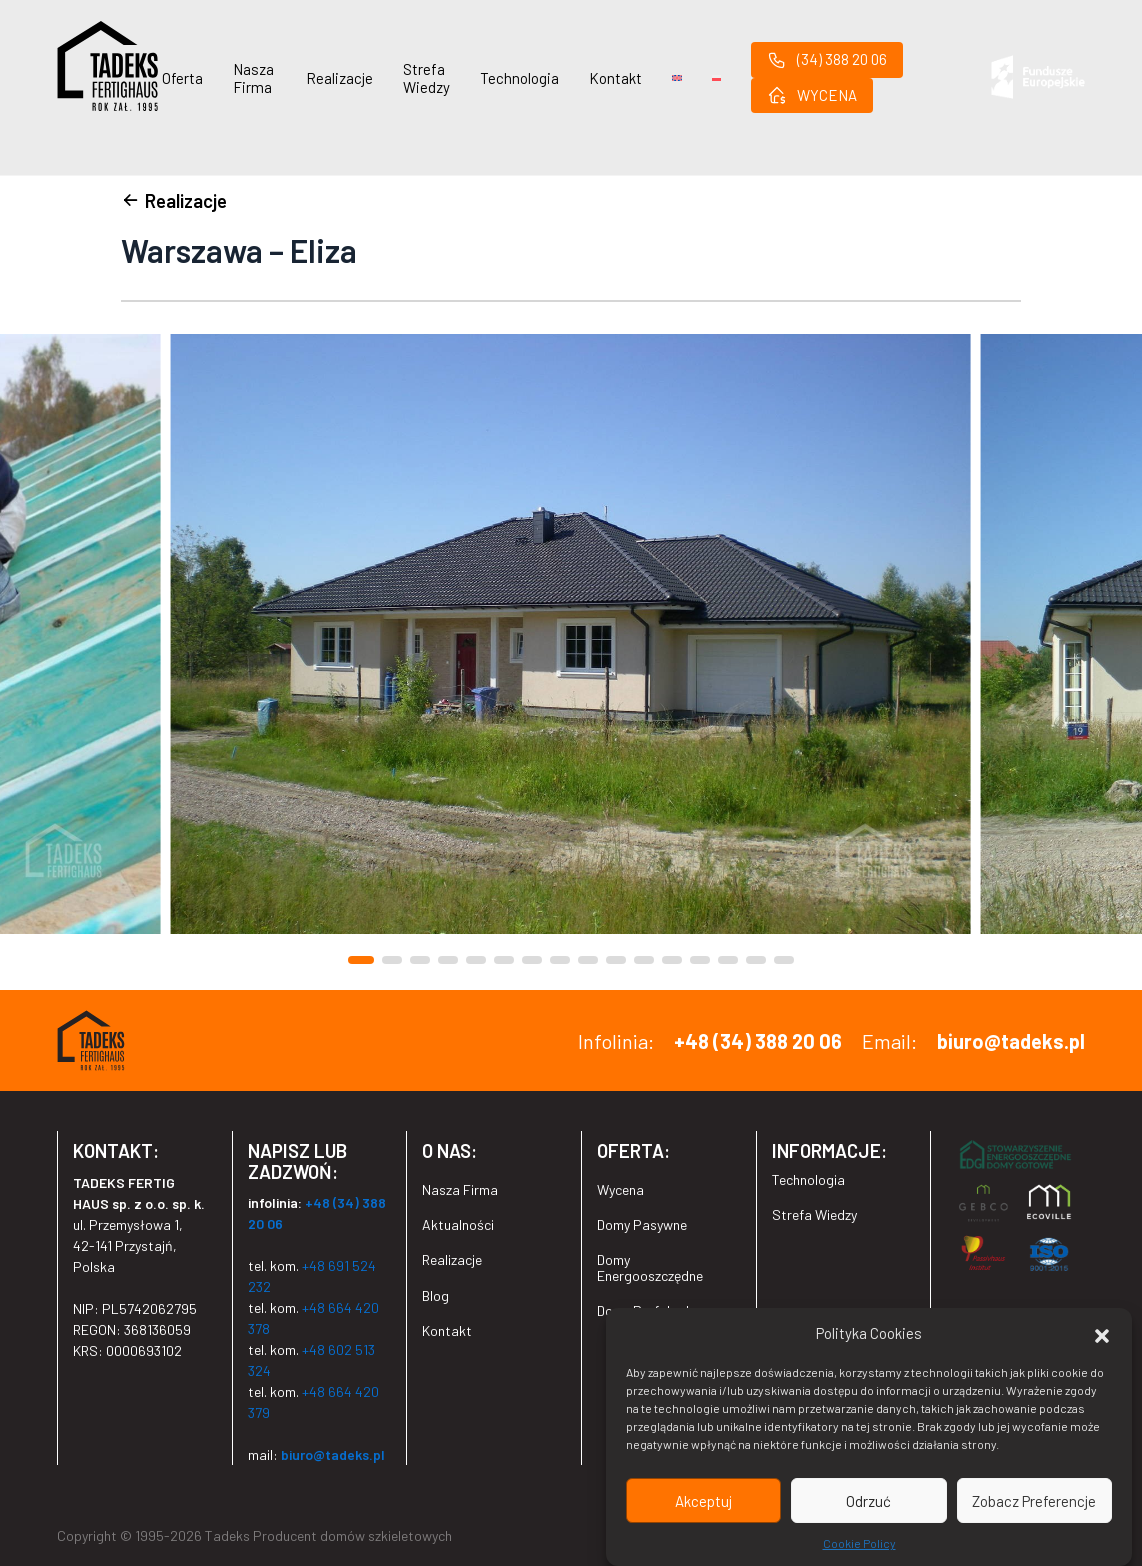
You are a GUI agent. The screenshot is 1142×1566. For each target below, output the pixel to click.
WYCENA (812, 95)
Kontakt (615, 78)
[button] (1102, 1333)
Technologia (519, 78)
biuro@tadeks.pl (1011, 1041)
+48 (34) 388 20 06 (758, 1041)
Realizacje (339, 78)
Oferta (182, 78)
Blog (435, 1295)
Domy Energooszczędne (650, 1267)
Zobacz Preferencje (1034, 1501)
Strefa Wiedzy (426, 78)
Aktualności (458, 1224)
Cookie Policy (859, 1543)
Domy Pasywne (642, 1224)
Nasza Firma (253, 78)
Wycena (620, 1189)
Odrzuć (868, 1501)
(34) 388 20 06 (827, 60)
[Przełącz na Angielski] (676, 78)
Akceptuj (703, 1501)
